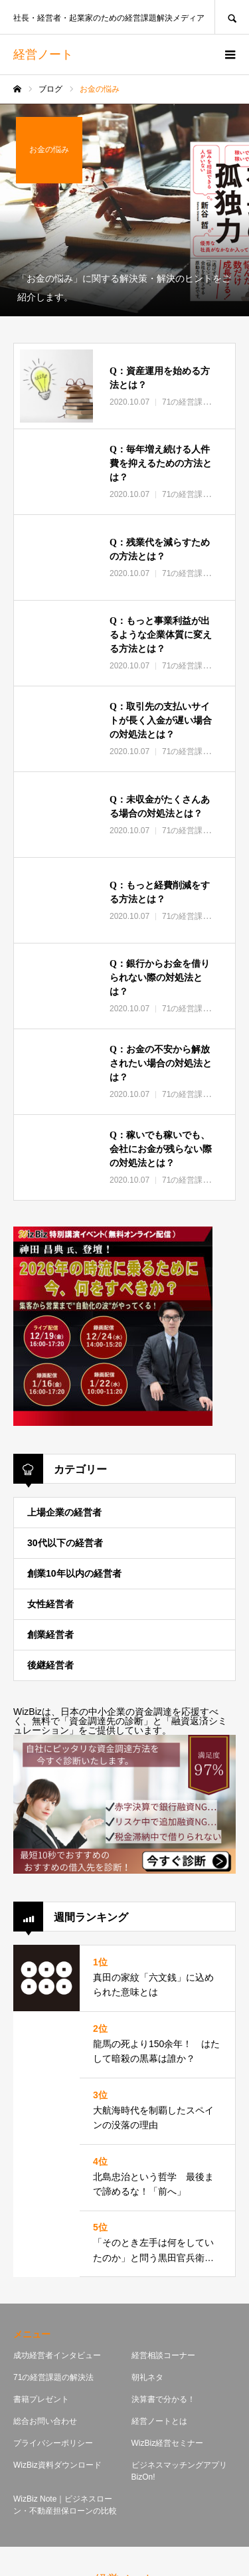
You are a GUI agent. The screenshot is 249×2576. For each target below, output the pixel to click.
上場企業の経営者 (64, 1512)
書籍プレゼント (41, 2399)
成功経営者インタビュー (57, 2355)
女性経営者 (50, 1604)
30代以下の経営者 (65, 1542)
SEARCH (231, 17)
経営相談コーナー (163, 2355)
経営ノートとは (159, 2421)
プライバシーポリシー (53, 2443)
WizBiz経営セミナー (167, 2443)
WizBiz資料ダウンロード (57, 2465)
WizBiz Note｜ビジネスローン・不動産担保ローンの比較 (65, 2505)
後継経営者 (50, 1665)
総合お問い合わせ (45, 2421)
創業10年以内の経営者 (74, 1573)
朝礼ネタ (147, 2377)
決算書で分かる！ (163, 2399)
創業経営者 (50, 1634)
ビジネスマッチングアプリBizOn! (179, 2471)
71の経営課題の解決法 (53, 2377)
